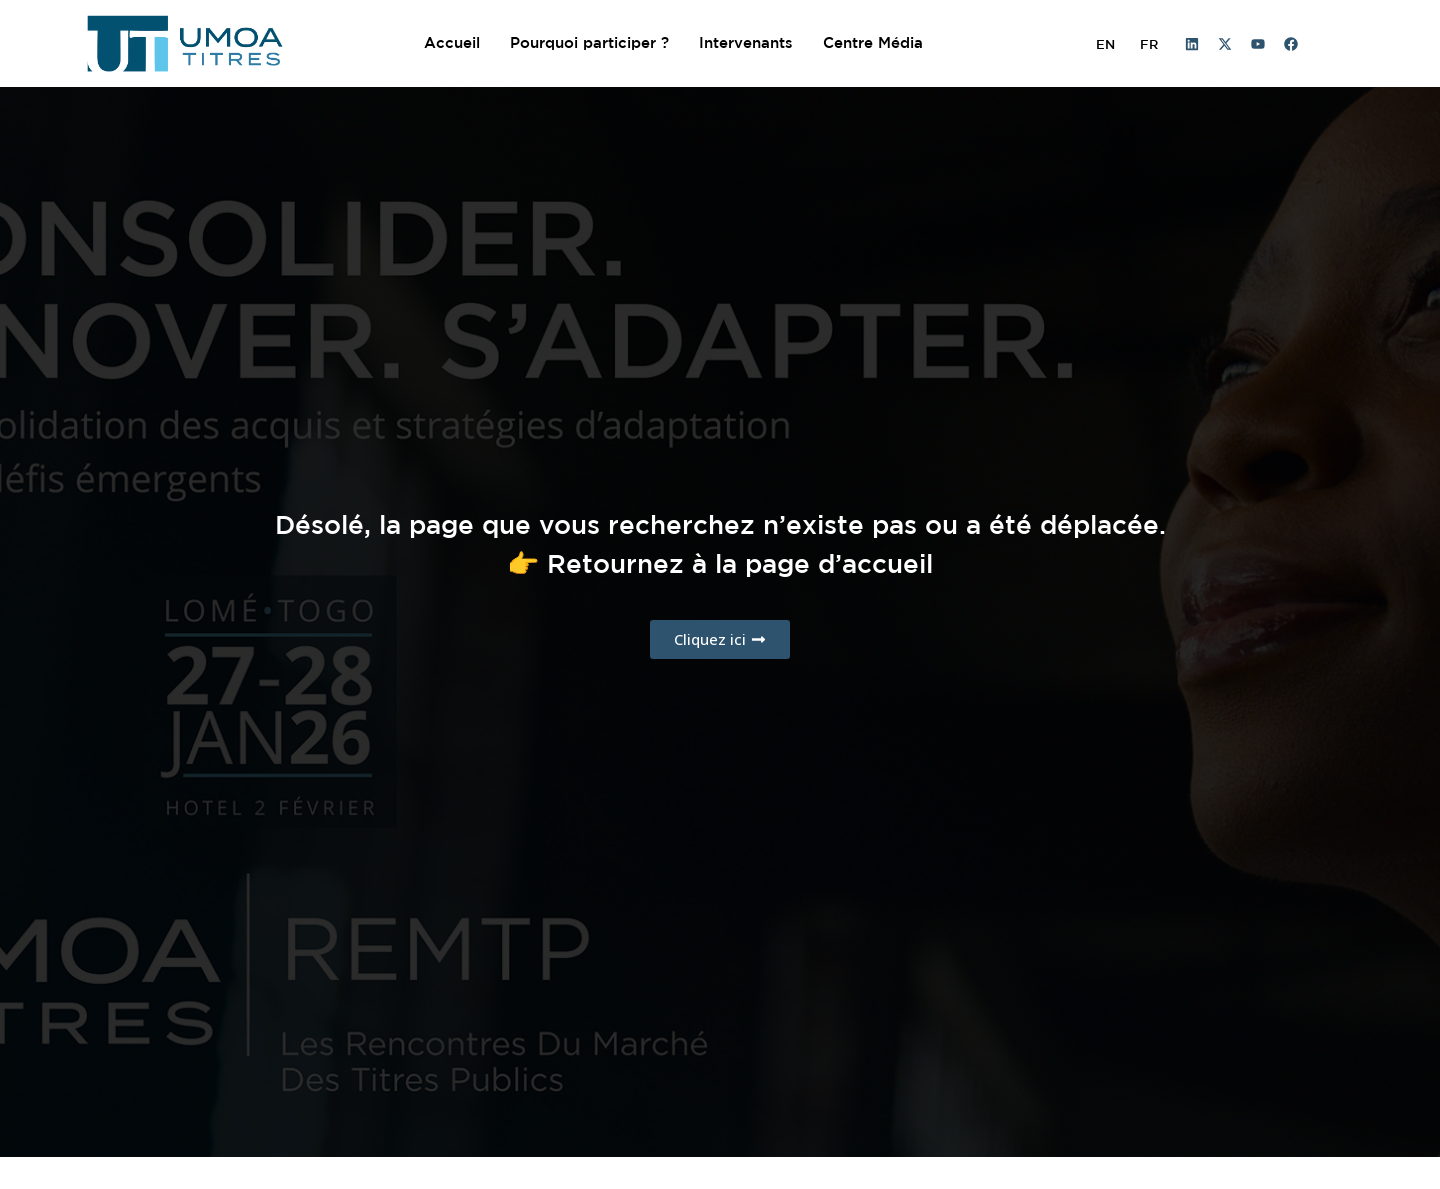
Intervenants (746, 42)
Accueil (452, 42)
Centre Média (873, 42)
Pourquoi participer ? (589, 42)
